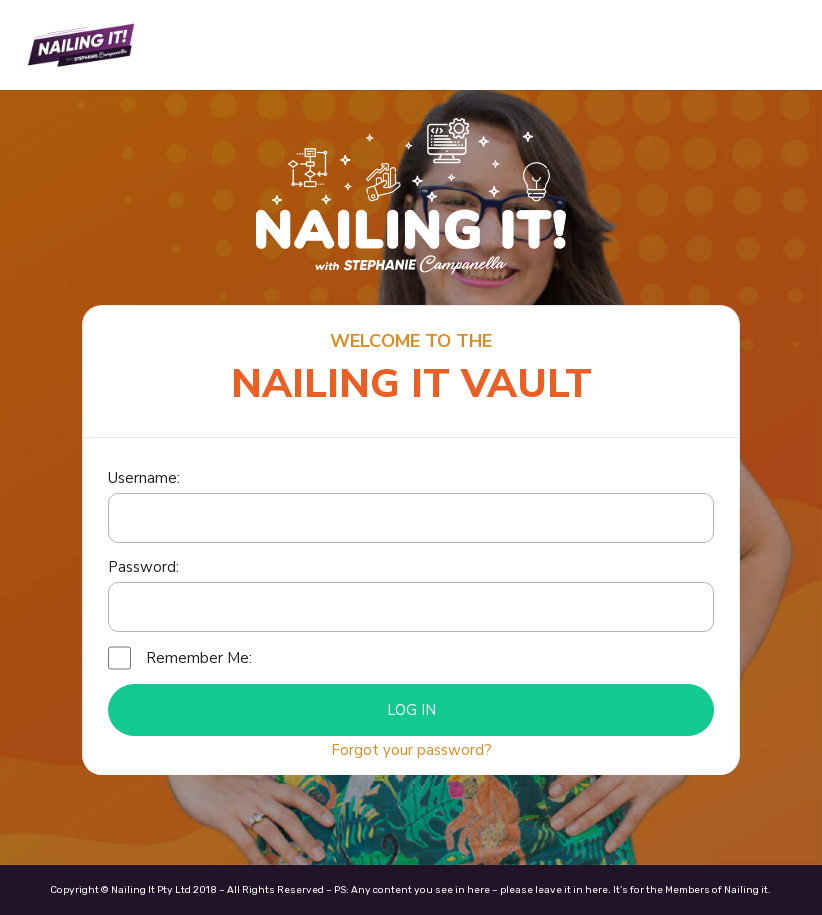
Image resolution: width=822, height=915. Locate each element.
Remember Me (197, 658)
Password (142, 567)
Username (142, 478)
